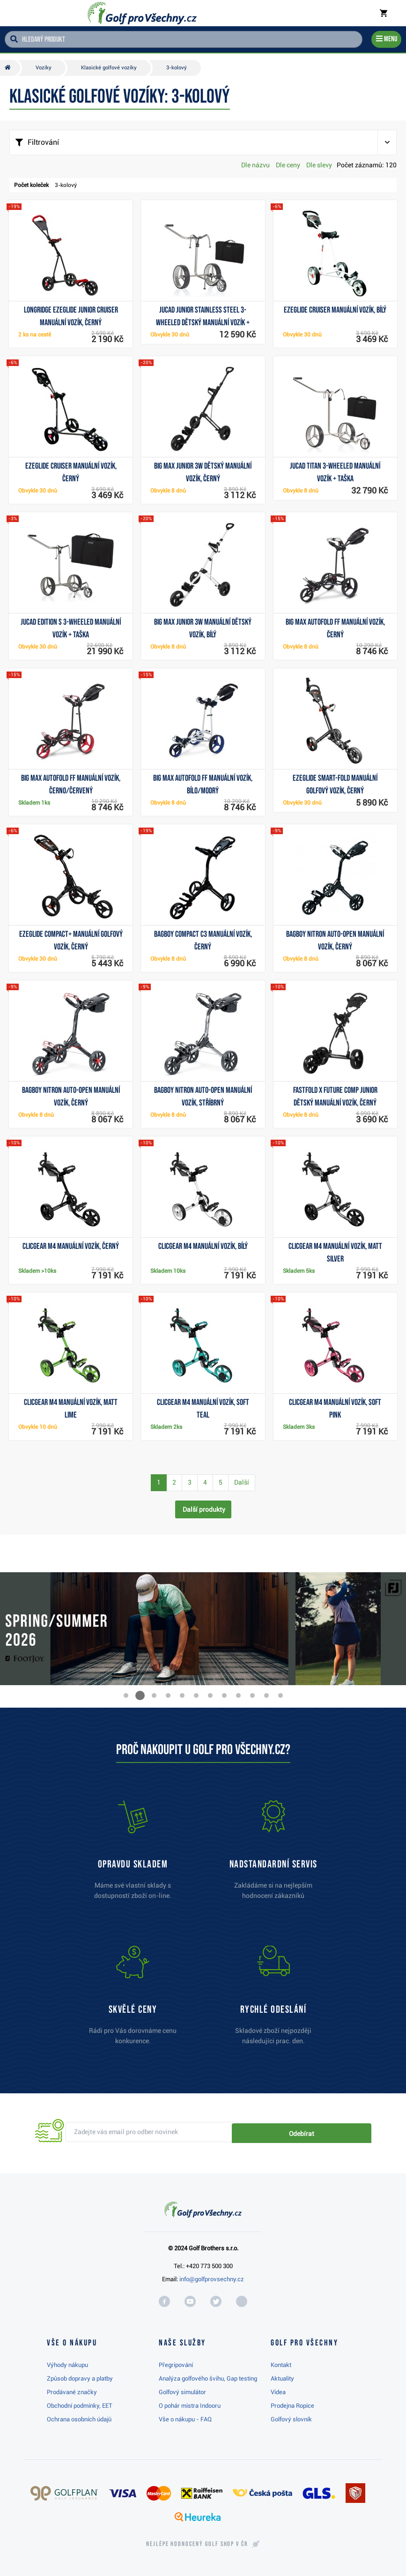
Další (241, 1482)
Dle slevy (319, 165)
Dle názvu (255, 165)
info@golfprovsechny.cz (211, 2279)
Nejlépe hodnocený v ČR (197, 2544)
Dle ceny (288, 165)
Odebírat (339, 2132)
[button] (126, 1695)
